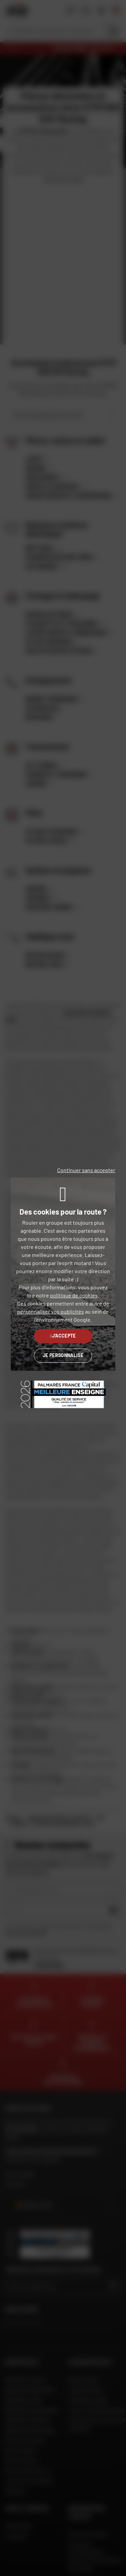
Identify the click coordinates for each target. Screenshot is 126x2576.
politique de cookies (74, 1295)
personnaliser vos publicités (50, 1311)
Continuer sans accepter (86, 1170)
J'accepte (63, 1336)
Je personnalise (63, 1355)
